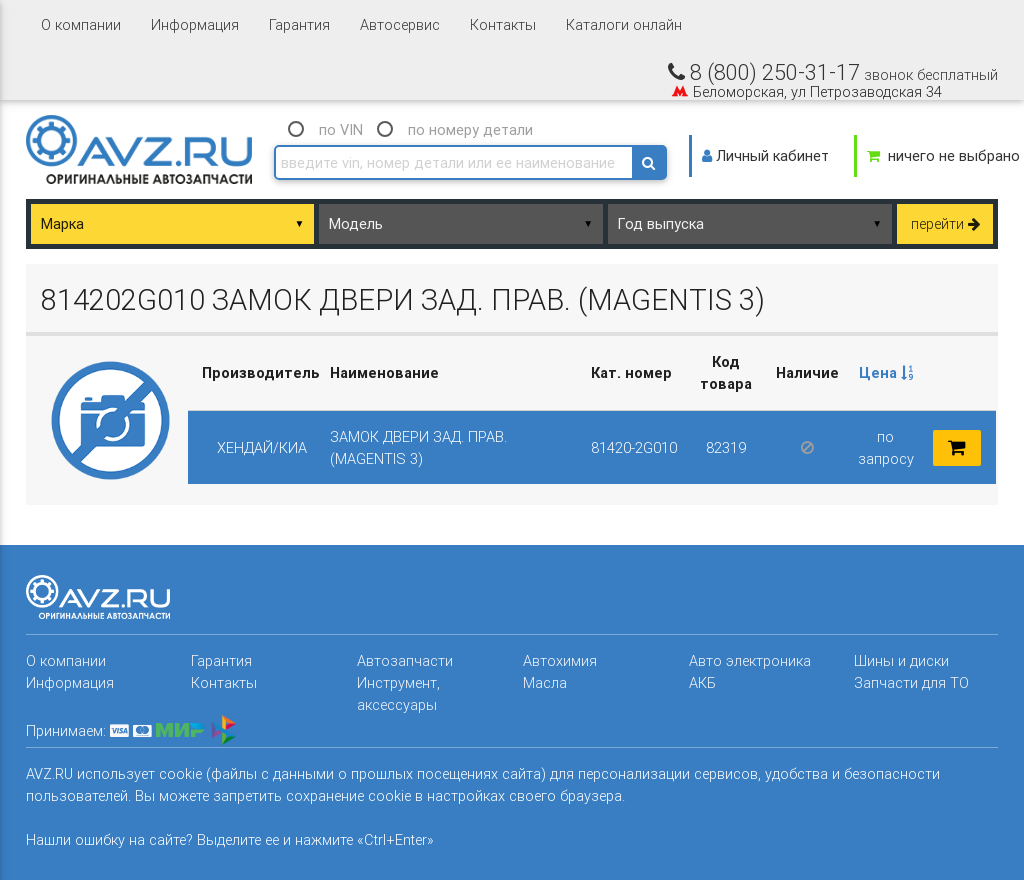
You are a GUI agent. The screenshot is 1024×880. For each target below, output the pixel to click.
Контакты (503, 24)
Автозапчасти (405, 660)
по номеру (470, 129)
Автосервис (400, 24)
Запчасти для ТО (911, 682)
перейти (945, 223)
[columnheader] (886, 373)
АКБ (702, 682)
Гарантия (299, 24)
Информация (195, 24)
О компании (81, 24)
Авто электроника (750, 660)
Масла (545, 682)
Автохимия (560, 660)
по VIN (341, 129)
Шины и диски (901, 660)
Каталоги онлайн (624, 24)
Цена (886, 372)
